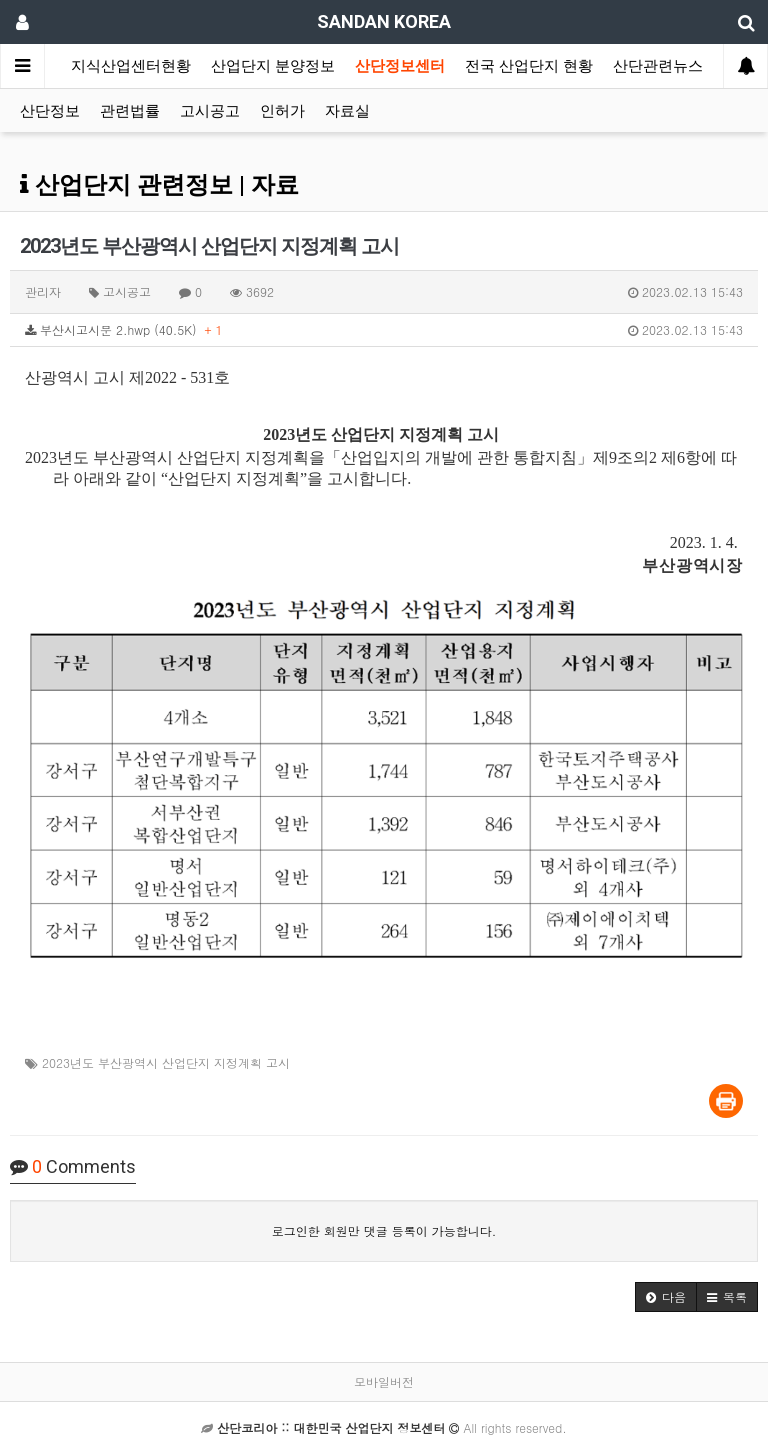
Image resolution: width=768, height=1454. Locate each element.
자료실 (347, 111)
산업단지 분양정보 (273, 66)
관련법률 (130, 111)
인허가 (282, 111)
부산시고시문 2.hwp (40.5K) (384, 330)
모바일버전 (384, 1381)
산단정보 (50, 111)
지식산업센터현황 (131, 66)
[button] (666, 1297)
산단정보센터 (400, 66)
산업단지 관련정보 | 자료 (159, 185)
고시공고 (210, 111)
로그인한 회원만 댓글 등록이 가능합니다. (384, 1230)
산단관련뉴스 (658, 66)
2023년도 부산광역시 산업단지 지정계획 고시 (166, 1062)
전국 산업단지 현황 (529, 66)
